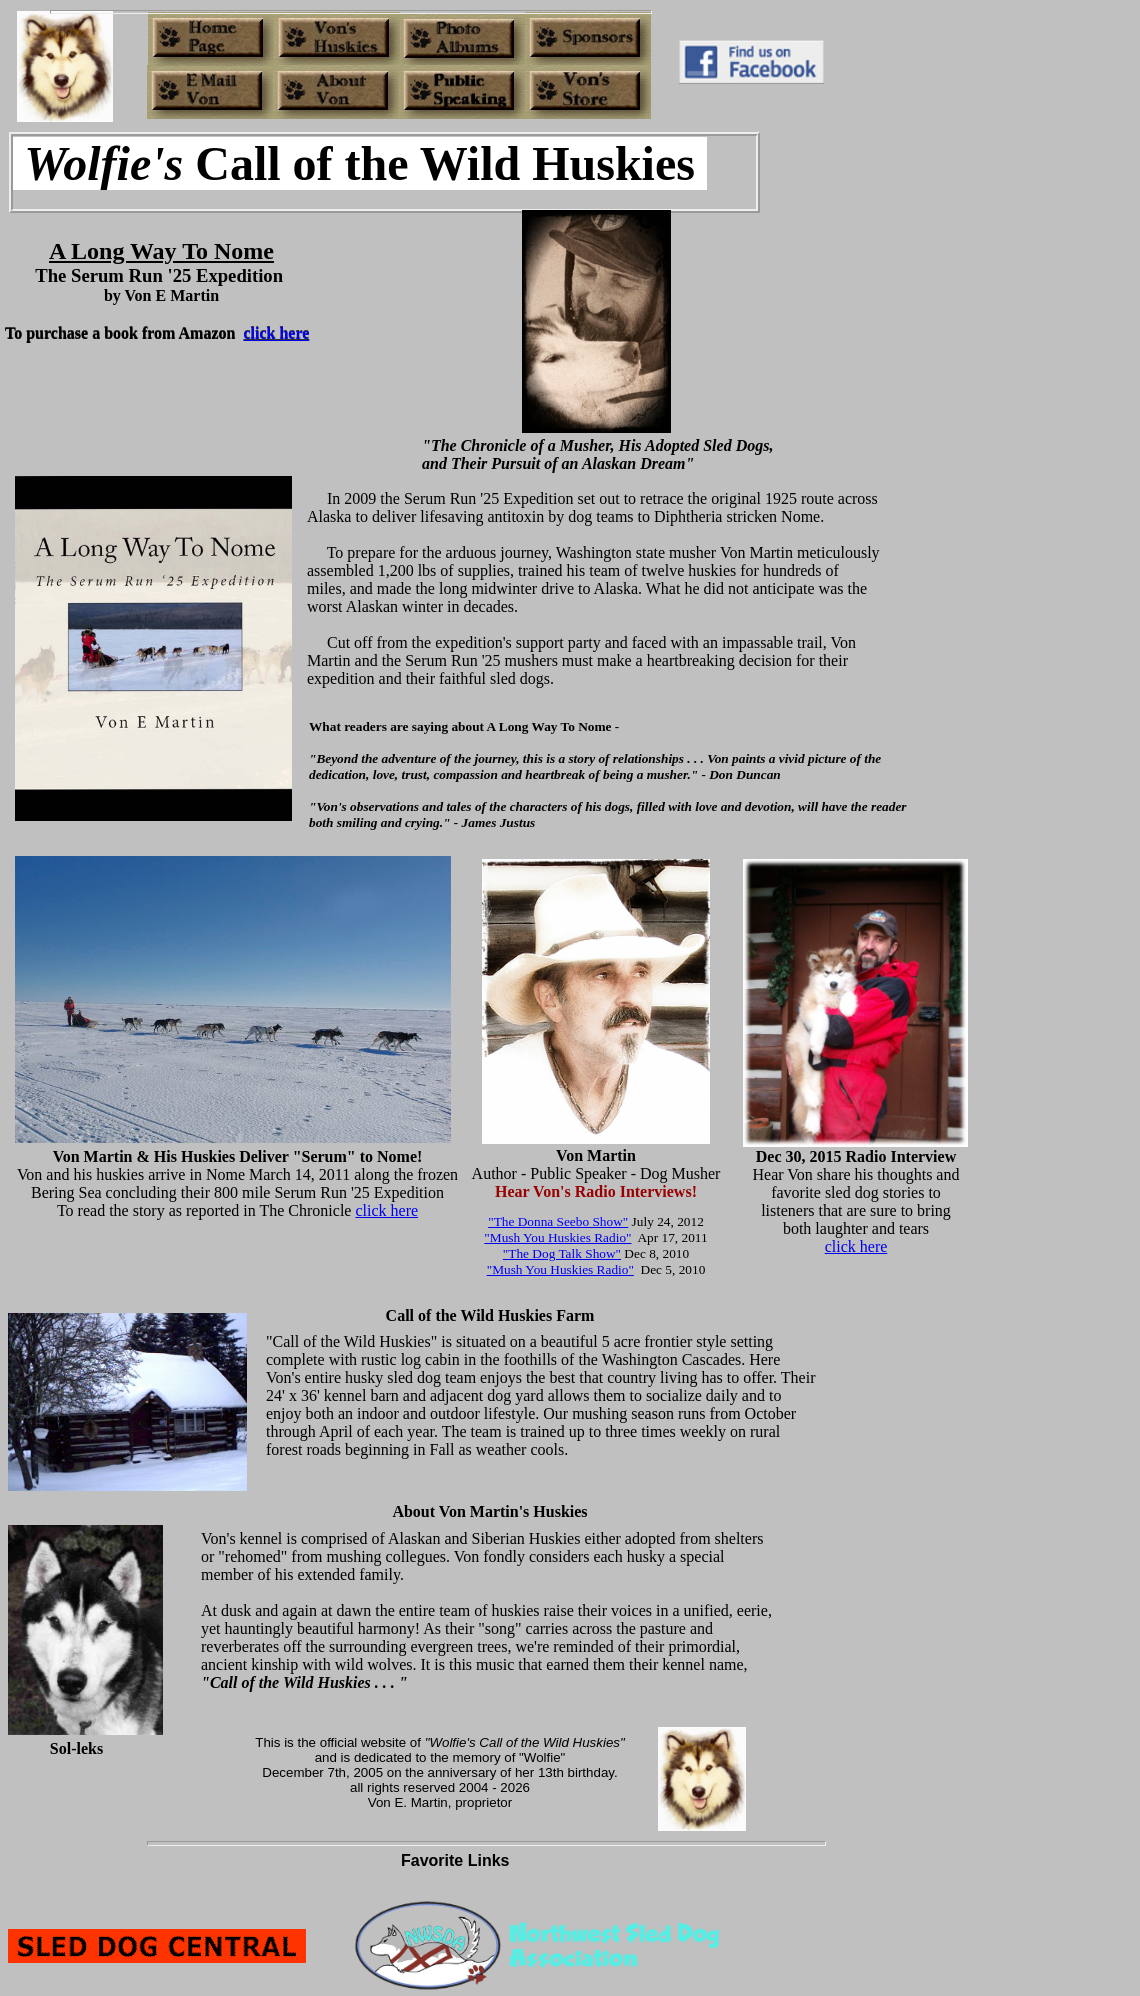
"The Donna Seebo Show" (558, 1221)
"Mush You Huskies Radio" (557, 1237)
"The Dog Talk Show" (562, 1253)
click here (386, 1210)
